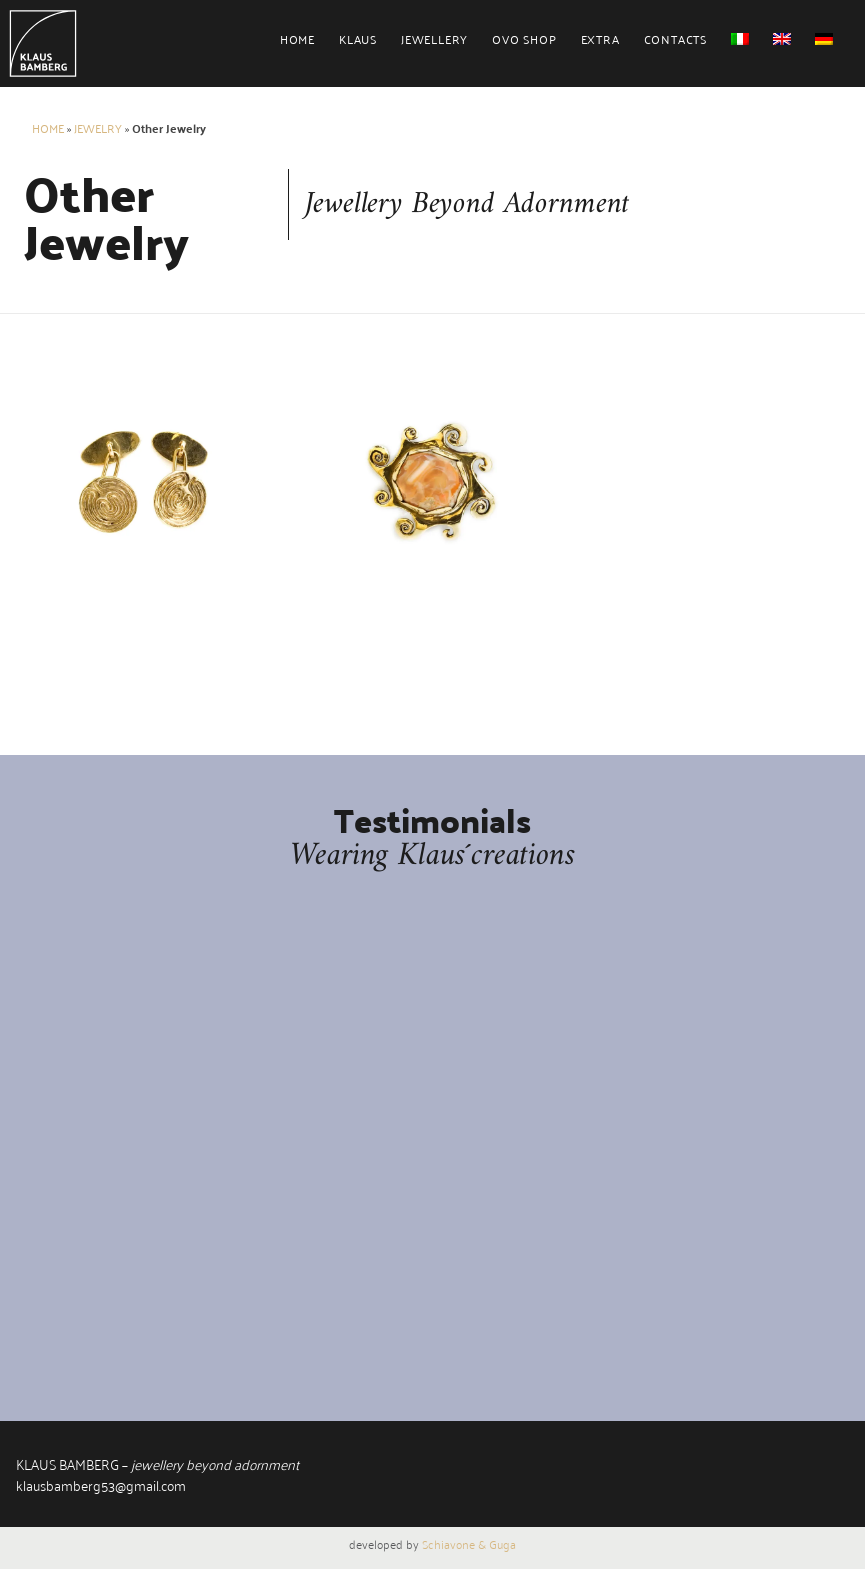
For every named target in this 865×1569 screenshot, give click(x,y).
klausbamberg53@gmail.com (101, 1484)
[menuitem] (309, 46)
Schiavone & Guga (469, 1543)
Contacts (675, 38)
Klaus (358, 38)
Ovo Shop (524, 38)
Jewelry (98, 127)
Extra (600, 38)
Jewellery (434, 38)
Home (297, 38)
